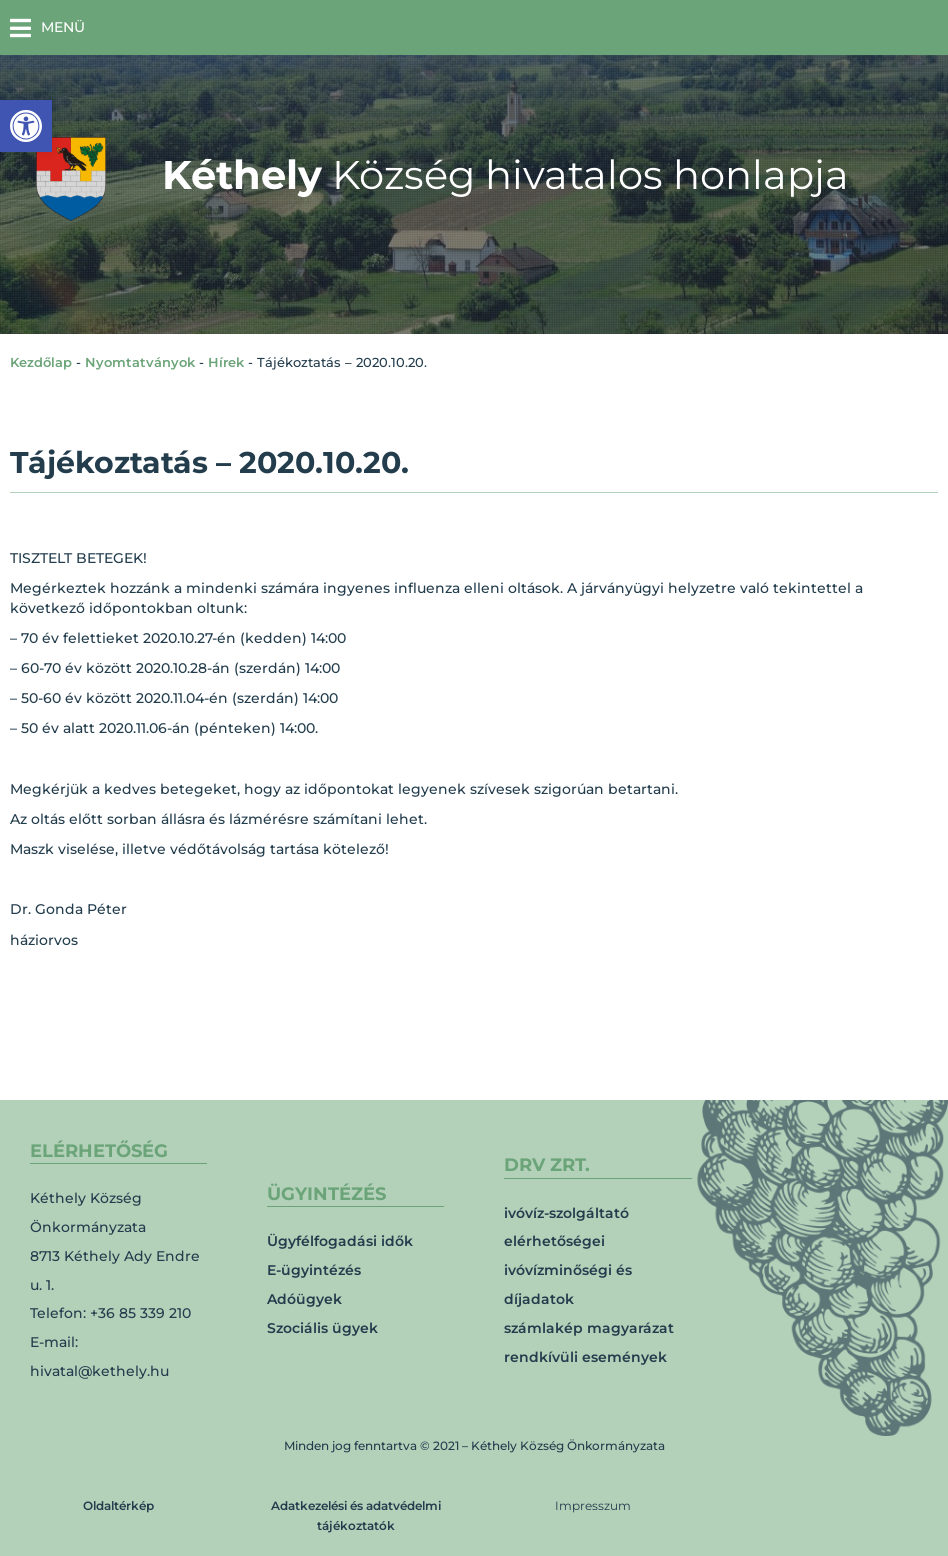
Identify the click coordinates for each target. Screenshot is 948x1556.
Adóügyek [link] (304, 1299)
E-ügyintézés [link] (314, 1270)
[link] (26, 126)
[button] (47, 27)
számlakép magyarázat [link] (589, 1328)
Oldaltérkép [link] (118, 1505)
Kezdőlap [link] (41, 362)
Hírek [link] (226, 362)
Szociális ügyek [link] (322, 1328)
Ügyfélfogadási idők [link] (340, 1241)
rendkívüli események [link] (585, 1357)
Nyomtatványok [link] (140, 362)
